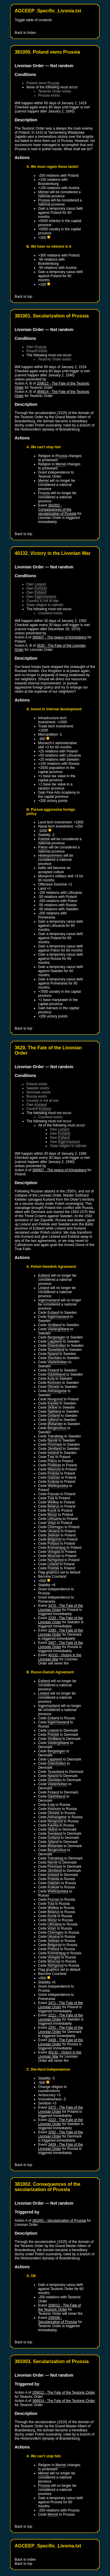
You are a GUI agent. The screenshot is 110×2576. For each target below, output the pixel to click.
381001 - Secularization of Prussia (59, 2220)
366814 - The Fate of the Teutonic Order (63, 2401)
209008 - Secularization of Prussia (57, 2320)
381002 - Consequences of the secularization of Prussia (57, 509)
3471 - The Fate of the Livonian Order (60, 2005)
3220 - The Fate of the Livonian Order (60, 1620)
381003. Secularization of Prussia (52, 2361)
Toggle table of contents (33, 20)
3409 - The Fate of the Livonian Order (60, 2146)
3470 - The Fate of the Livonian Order (60, 1608)
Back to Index (25, 33)
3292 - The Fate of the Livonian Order (60, 2134)
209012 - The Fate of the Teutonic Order (59, 2307)
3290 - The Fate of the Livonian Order (60, 1632)
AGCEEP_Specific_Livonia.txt (48, 10)
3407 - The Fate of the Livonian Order (60, 1645)
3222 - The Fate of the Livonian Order (60, 2122)
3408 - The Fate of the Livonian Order (60, 2042)
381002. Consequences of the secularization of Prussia (47, 2187)
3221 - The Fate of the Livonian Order (60, 2017)
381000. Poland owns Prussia (47, 51)
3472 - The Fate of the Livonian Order (60, 2109)
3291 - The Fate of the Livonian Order (60, 2030)
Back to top (23, 297)
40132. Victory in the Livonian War (53, 553)
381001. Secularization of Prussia (52, 315)
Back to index (25, 2559)
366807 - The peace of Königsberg (59, 637)
